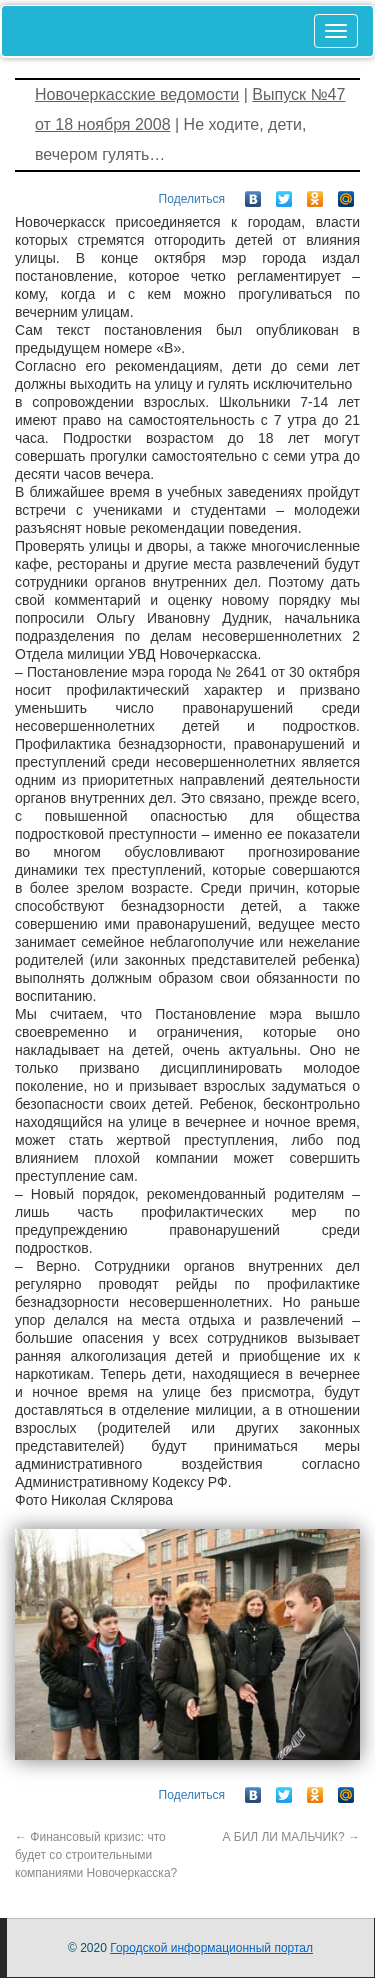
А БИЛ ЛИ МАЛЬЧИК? (291, 1837)
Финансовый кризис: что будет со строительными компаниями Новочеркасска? (96, 1855)
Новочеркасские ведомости (137, 94)
